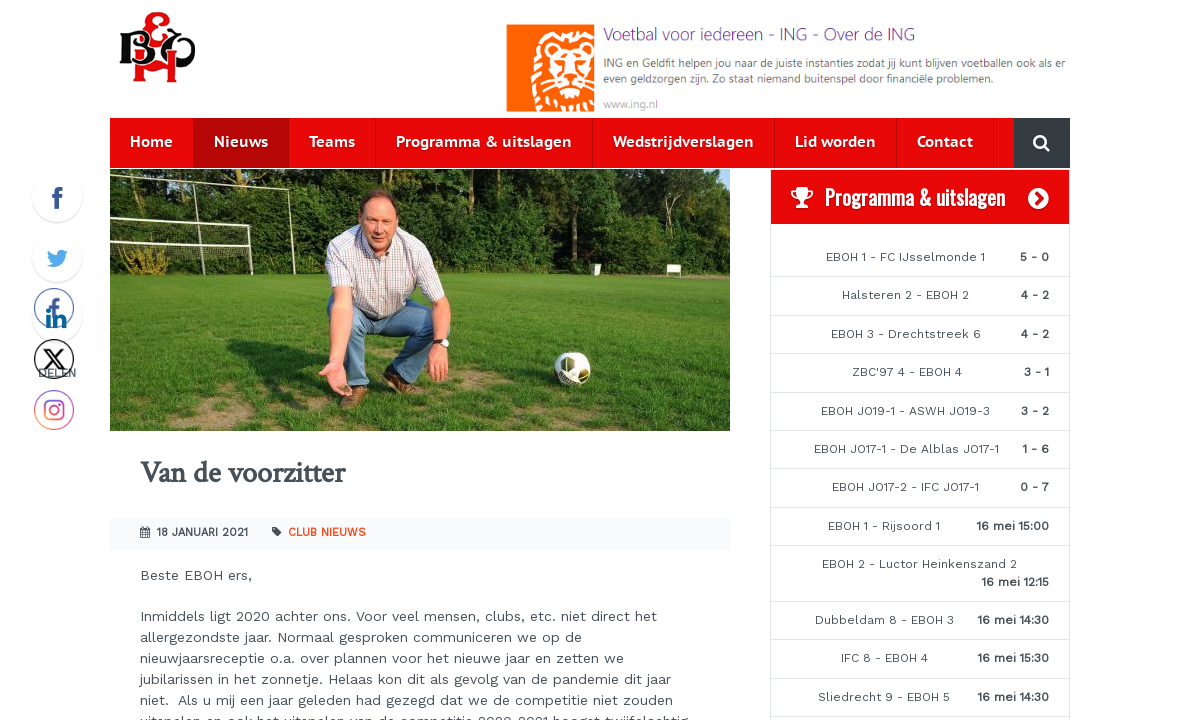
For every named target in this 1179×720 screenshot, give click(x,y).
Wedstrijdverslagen (683, 142)
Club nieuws (327, 532)
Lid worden (835, 142)
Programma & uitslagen (484, 142)
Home (151, 142)
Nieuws (241, 142)
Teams (332, 142)
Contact (945, 142)
